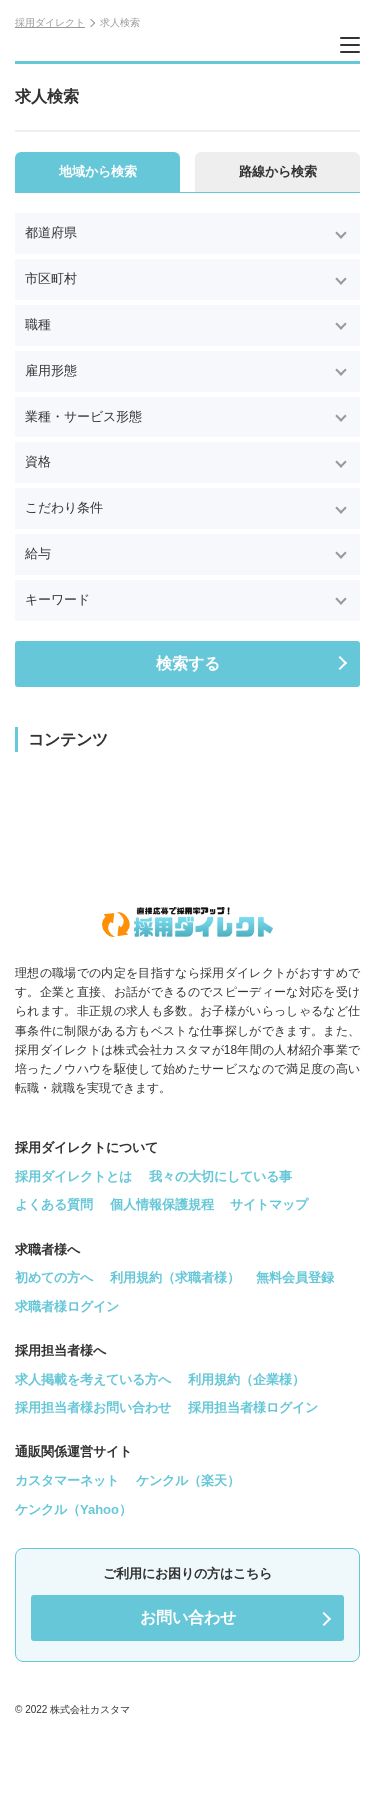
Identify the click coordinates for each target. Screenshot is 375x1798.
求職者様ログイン (67, 1306)
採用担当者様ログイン (253, 1407)
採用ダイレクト (50, 22)
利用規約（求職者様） (175, 1277)
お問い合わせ (188, 1617)
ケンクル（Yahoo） (73, 1509)
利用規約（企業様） (246, 1379)
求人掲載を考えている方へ (93, 1379)
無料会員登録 (295, 1277)
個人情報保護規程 (162, 1204)
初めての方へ (54, 1277)
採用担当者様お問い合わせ (93, 1407)
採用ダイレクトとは (73, 1176)
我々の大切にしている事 (220, 1176)
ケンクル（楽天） (188, 1480)
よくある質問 (54, 1204)
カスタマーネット (67, 1480)
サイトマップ (269, 1204)
